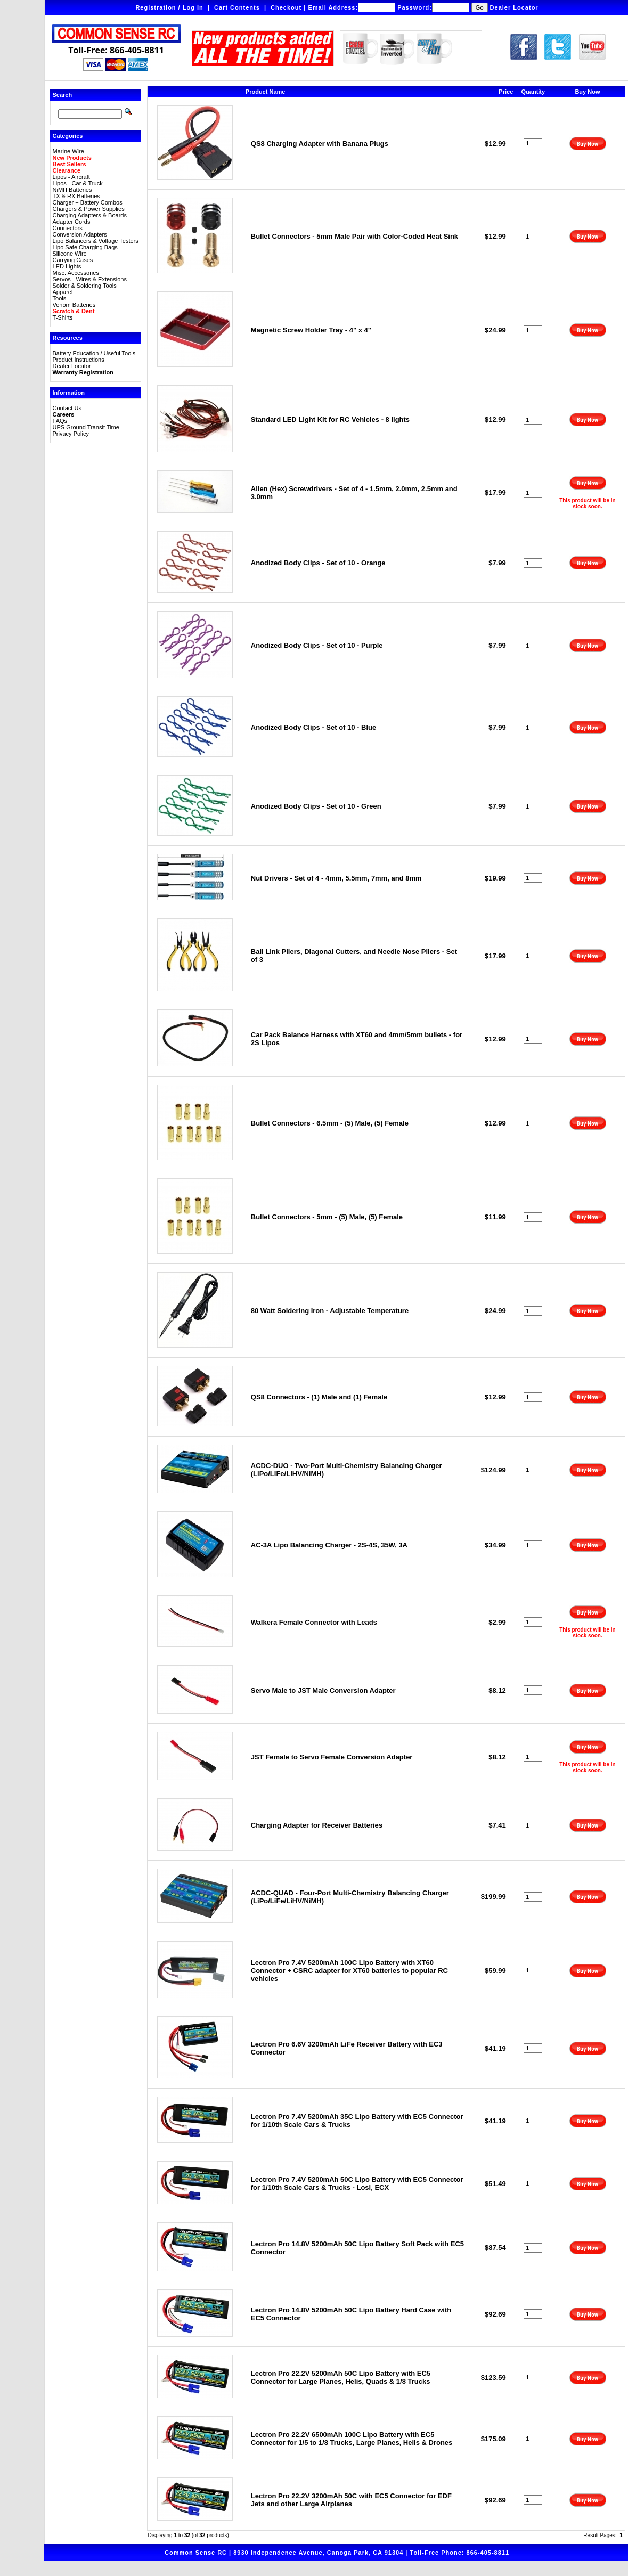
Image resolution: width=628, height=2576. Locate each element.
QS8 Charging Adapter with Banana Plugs (319, 144)
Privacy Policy (71, 433)
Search (62, 95)
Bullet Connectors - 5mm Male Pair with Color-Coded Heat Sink (354, 236)
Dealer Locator (514, 7)
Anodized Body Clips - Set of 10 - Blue (313, 727)
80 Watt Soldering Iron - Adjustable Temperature (330, 1311)
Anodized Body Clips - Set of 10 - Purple (317, 645)
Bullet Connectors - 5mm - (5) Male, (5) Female (327, 1217)
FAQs (60, 421)
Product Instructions (78, 359)
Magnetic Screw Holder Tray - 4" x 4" (311, 330)
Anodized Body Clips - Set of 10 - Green (316, 806)
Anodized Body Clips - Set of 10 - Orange (318, 563)
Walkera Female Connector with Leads (314, 1622)
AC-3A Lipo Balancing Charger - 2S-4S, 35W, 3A (329, 1545)
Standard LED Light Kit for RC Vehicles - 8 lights (330, 419)
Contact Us (67, 408)
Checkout (286, 7)
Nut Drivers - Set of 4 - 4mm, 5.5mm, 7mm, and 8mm (336, 878)
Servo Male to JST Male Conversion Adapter (323, 1690)
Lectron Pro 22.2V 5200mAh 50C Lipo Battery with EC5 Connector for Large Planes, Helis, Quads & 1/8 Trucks (340, 2377)
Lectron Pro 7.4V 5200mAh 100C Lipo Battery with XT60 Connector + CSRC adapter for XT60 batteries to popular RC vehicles (349, 1971)
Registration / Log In (169, 7)
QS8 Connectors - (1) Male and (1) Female (319, 1397)
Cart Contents (237, 7)
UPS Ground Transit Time (86, 427)
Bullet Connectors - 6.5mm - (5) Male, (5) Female (330, 1123)
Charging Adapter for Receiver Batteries (316, 1825)
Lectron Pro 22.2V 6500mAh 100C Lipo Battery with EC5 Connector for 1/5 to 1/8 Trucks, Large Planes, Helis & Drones (352, 2439)
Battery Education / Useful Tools (94, 353)
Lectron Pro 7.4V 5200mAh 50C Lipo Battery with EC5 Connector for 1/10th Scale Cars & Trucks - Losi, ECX (357, 2183)
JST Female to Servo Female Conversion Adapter (332, 1757)
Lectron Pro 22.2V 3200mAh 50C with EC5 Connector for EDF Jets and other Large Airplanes (351, 2500)
